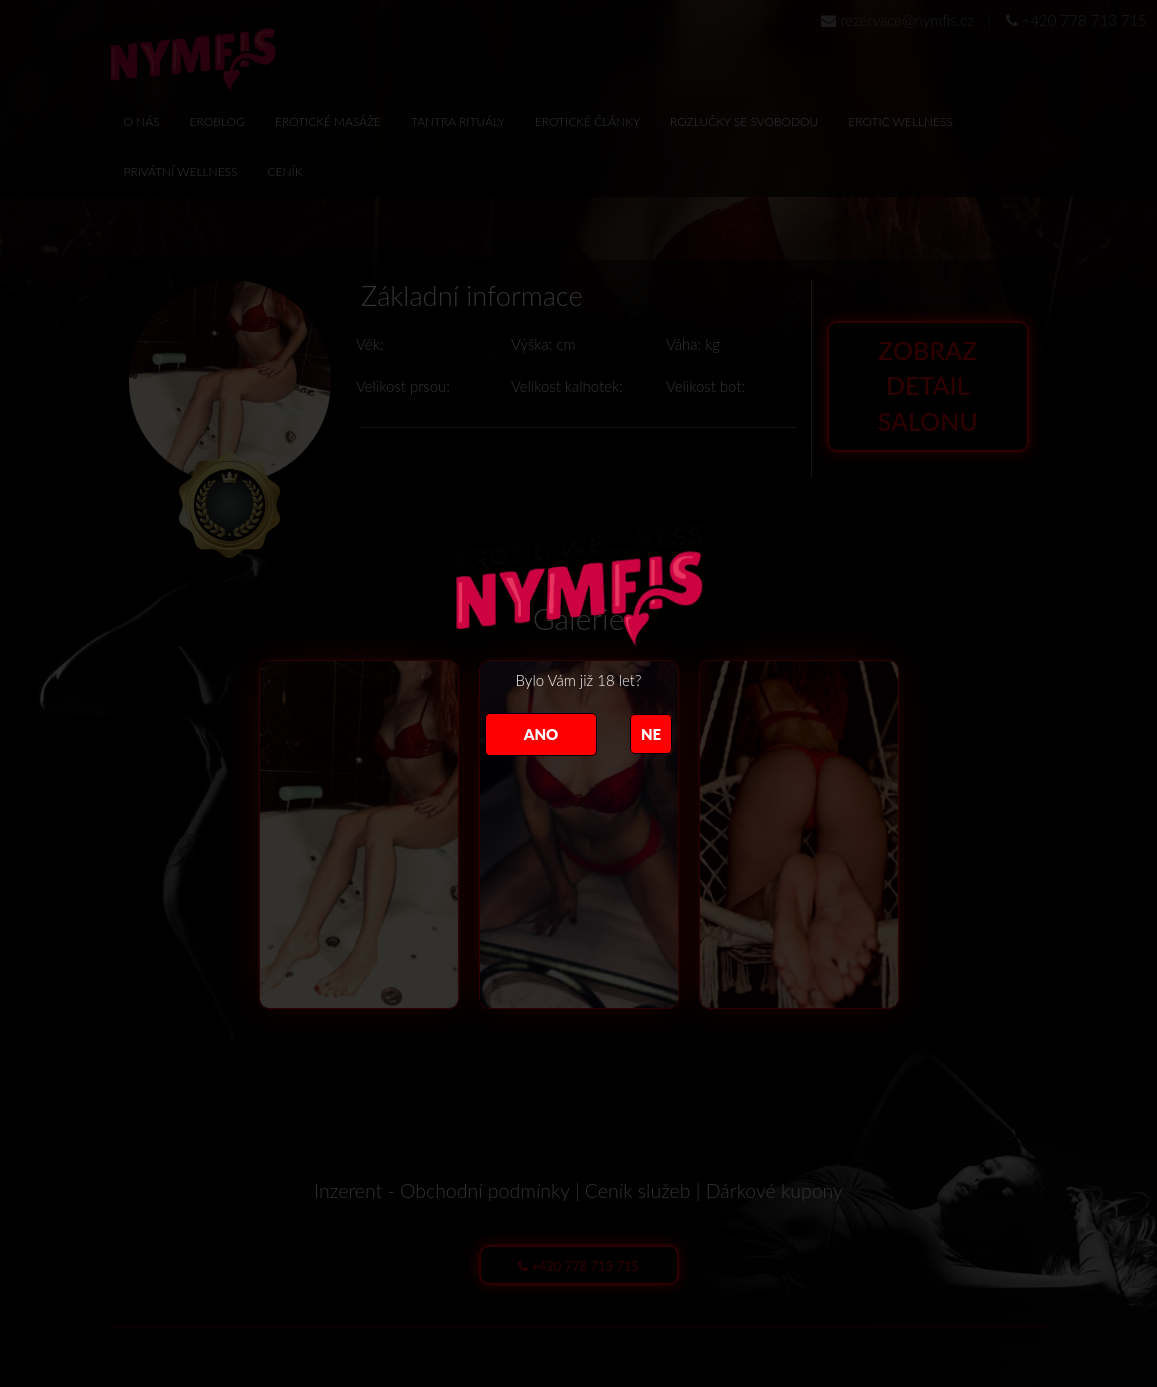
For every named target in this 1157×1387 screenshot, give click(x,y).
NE (651, 734)
